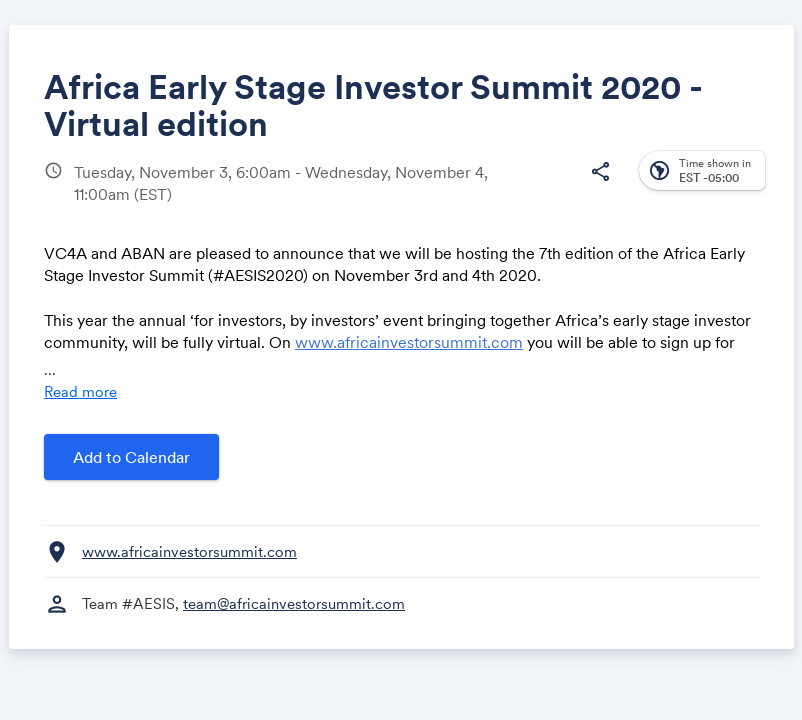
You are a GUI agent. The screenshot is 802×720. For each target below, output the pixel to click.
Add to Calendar (131, 457)
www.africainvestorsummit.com (409, 342)
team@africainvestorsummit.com (294, 603)
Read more (80, 391)
